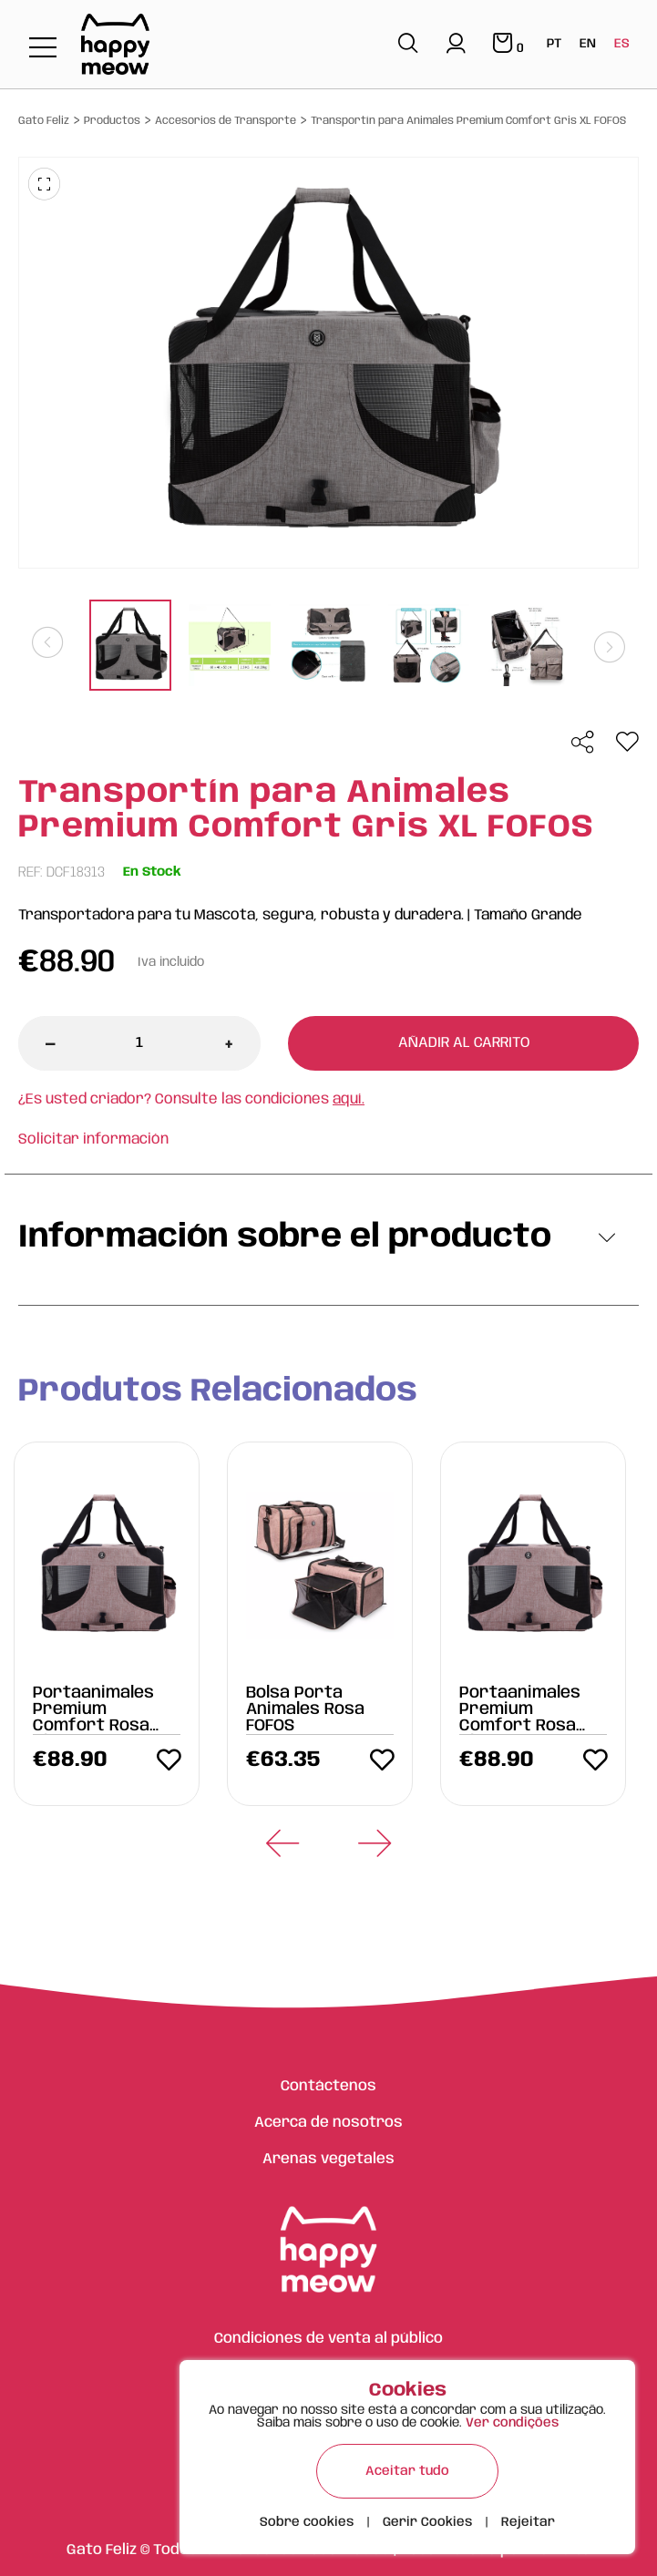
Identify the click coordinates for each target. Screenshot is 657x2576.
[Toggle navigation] (42, 48)
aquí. (348, 1099)
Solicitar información (93, 1139)
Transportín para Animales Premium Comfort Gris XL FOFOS (468, 121)
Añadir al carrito (463, 1043)
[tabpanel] (130, 647)
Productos (112, 121)
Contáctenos (328, 2086)
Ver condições (512, 2423)
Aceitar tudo (407, 2471)
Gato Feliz (43, 121)
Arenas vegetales (328, 2159)
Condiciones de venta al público (328, 2338)
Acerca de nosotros (328, 2122)
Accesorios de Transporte (225, 121)
